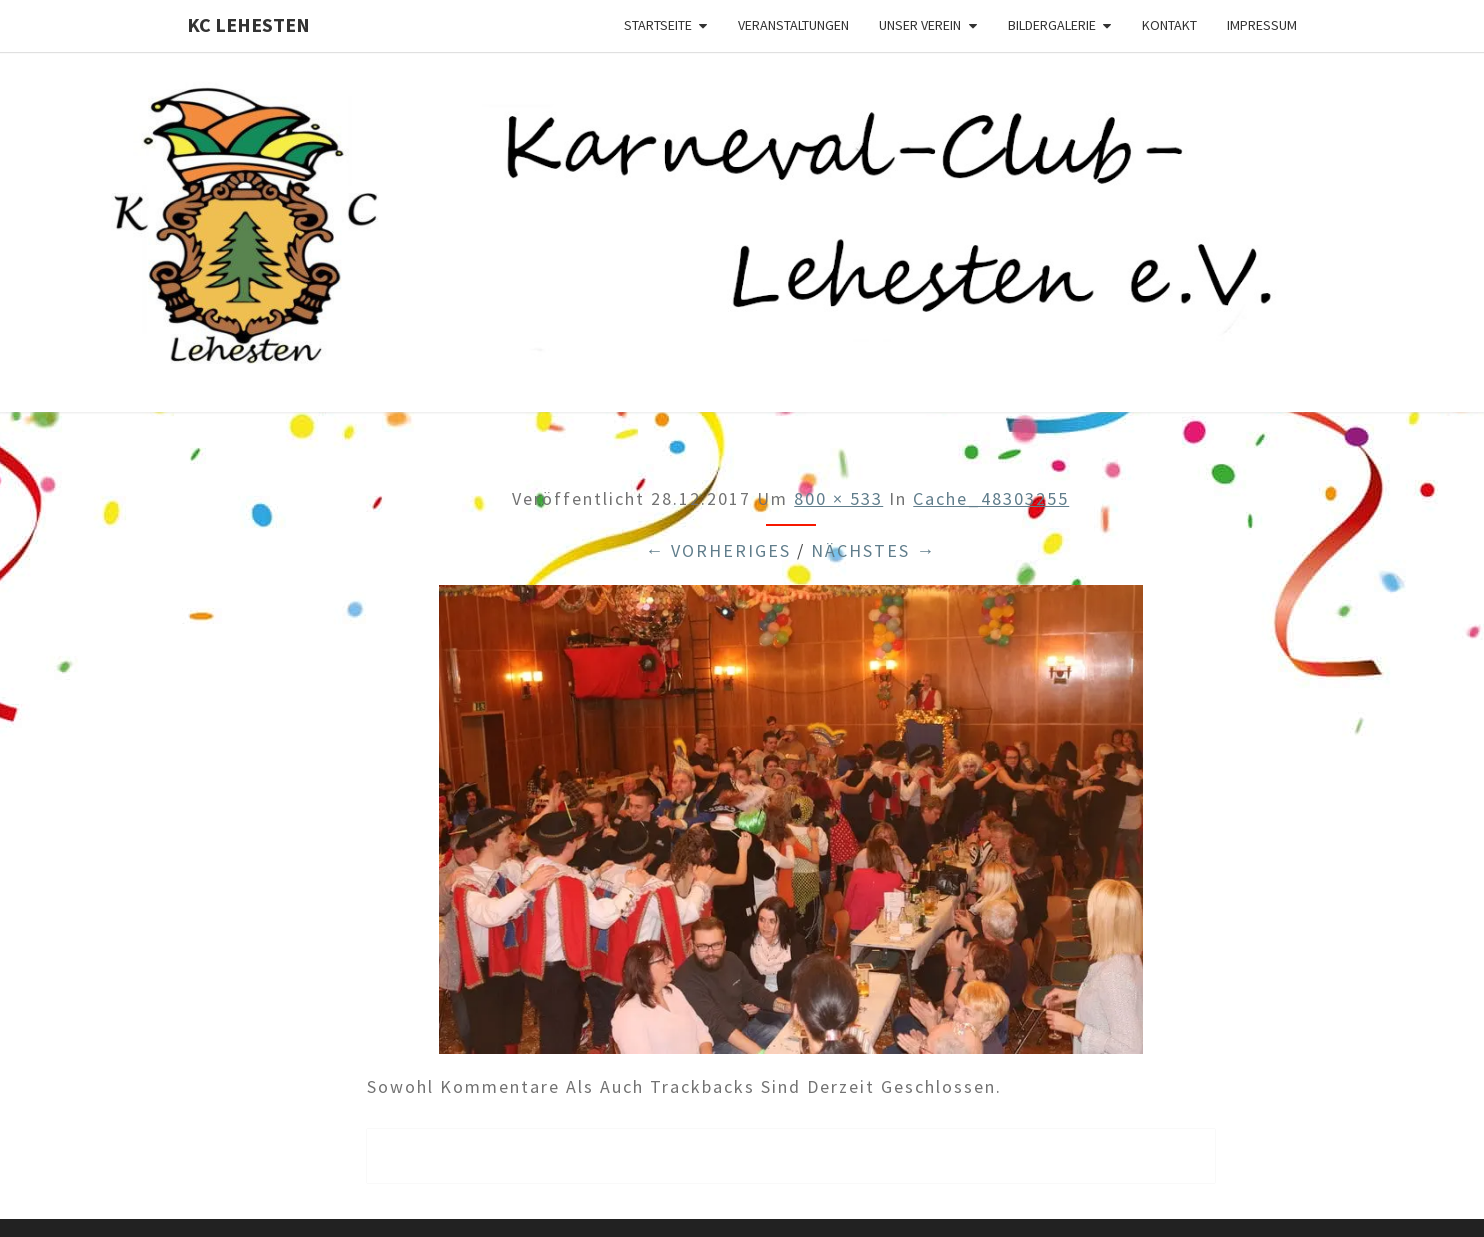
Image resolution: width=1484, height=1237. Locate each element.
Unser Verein (920, 25)
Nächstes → (873, 550)
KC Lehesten (248, 24)
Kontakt (1169, 25)
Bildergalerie (1052, 25)
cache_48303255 (991, 498)
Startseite (658, 25)
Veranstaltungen (793, 25)
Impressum (1262, 25)
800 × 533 (838, 498)
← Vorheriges (718, 550)
